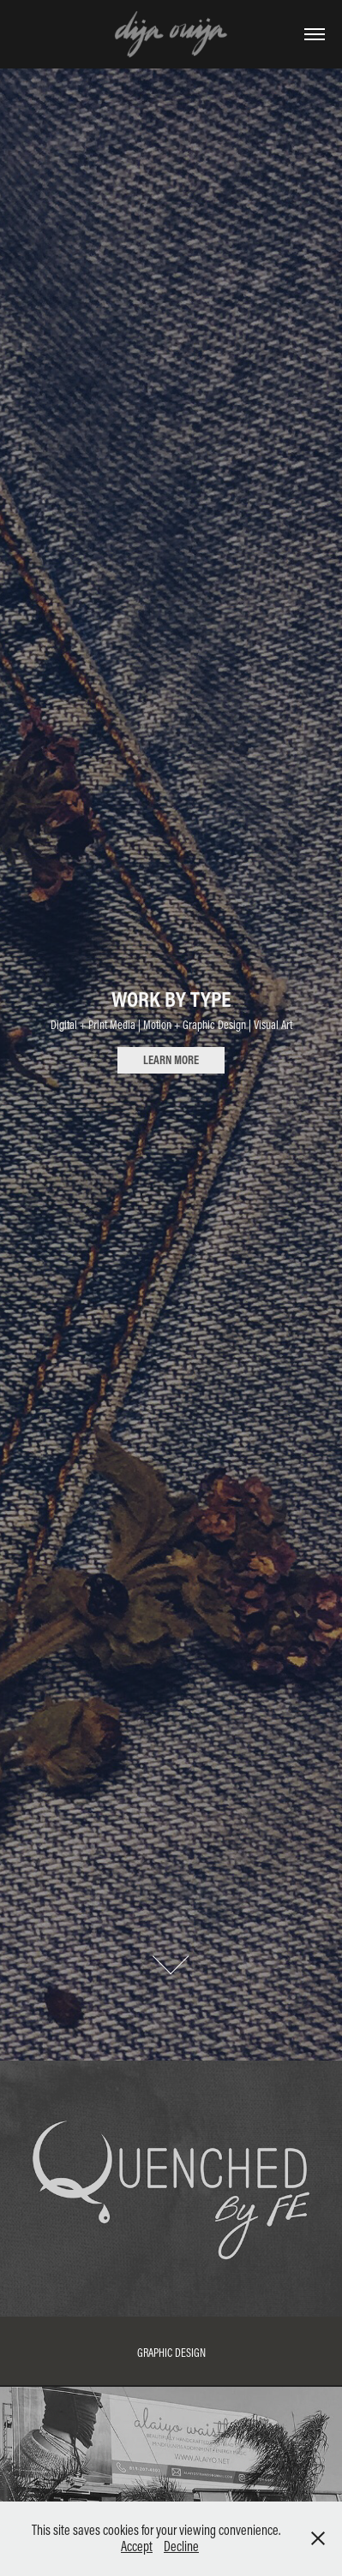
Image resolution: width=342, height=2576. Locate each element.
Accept (137, 2546)
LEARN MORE (171, 1060)
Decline (181, 2546)
